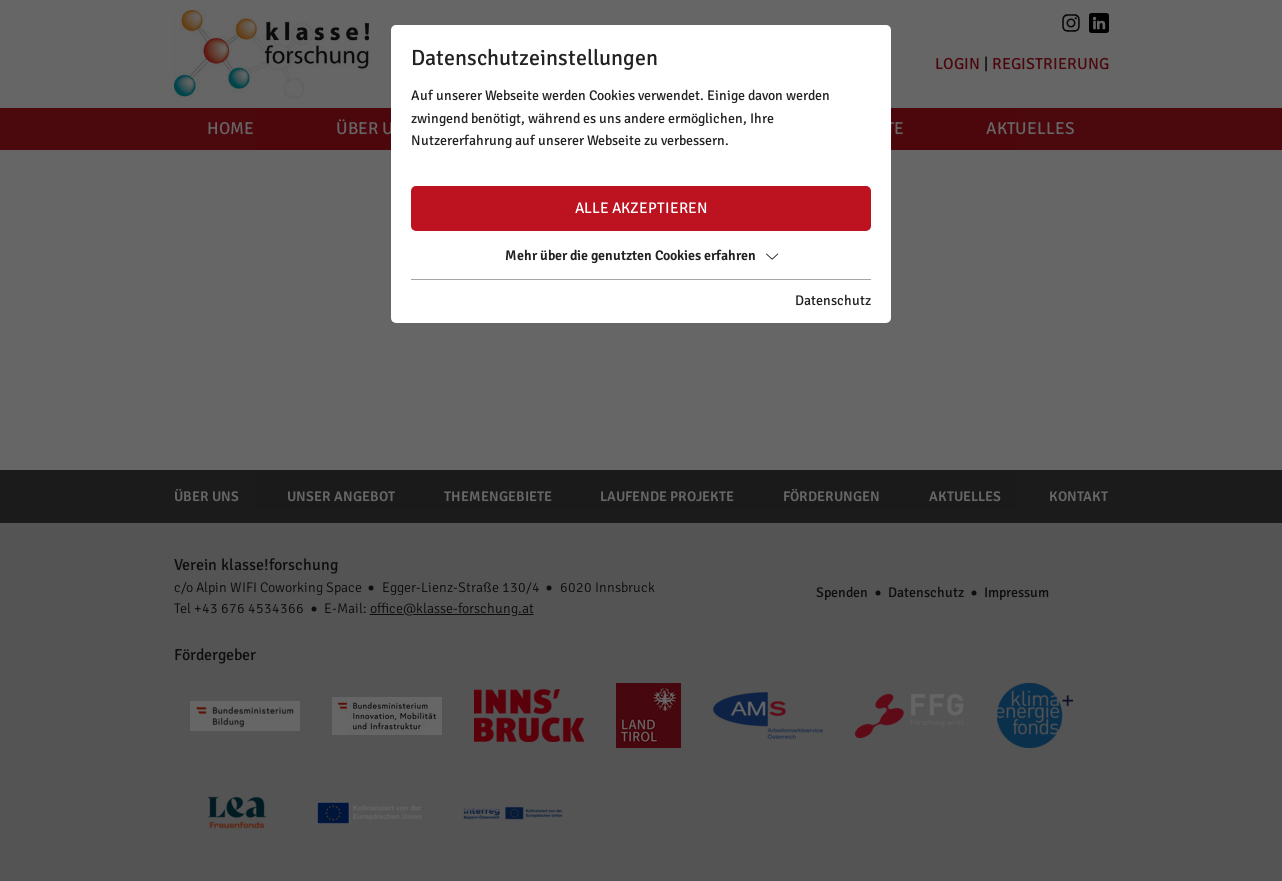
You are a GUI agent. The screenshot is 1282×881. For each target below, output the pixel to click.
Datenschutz (833, 300)
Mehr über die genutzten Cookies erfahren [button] (641, 255)
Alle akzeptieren (641, 208)
